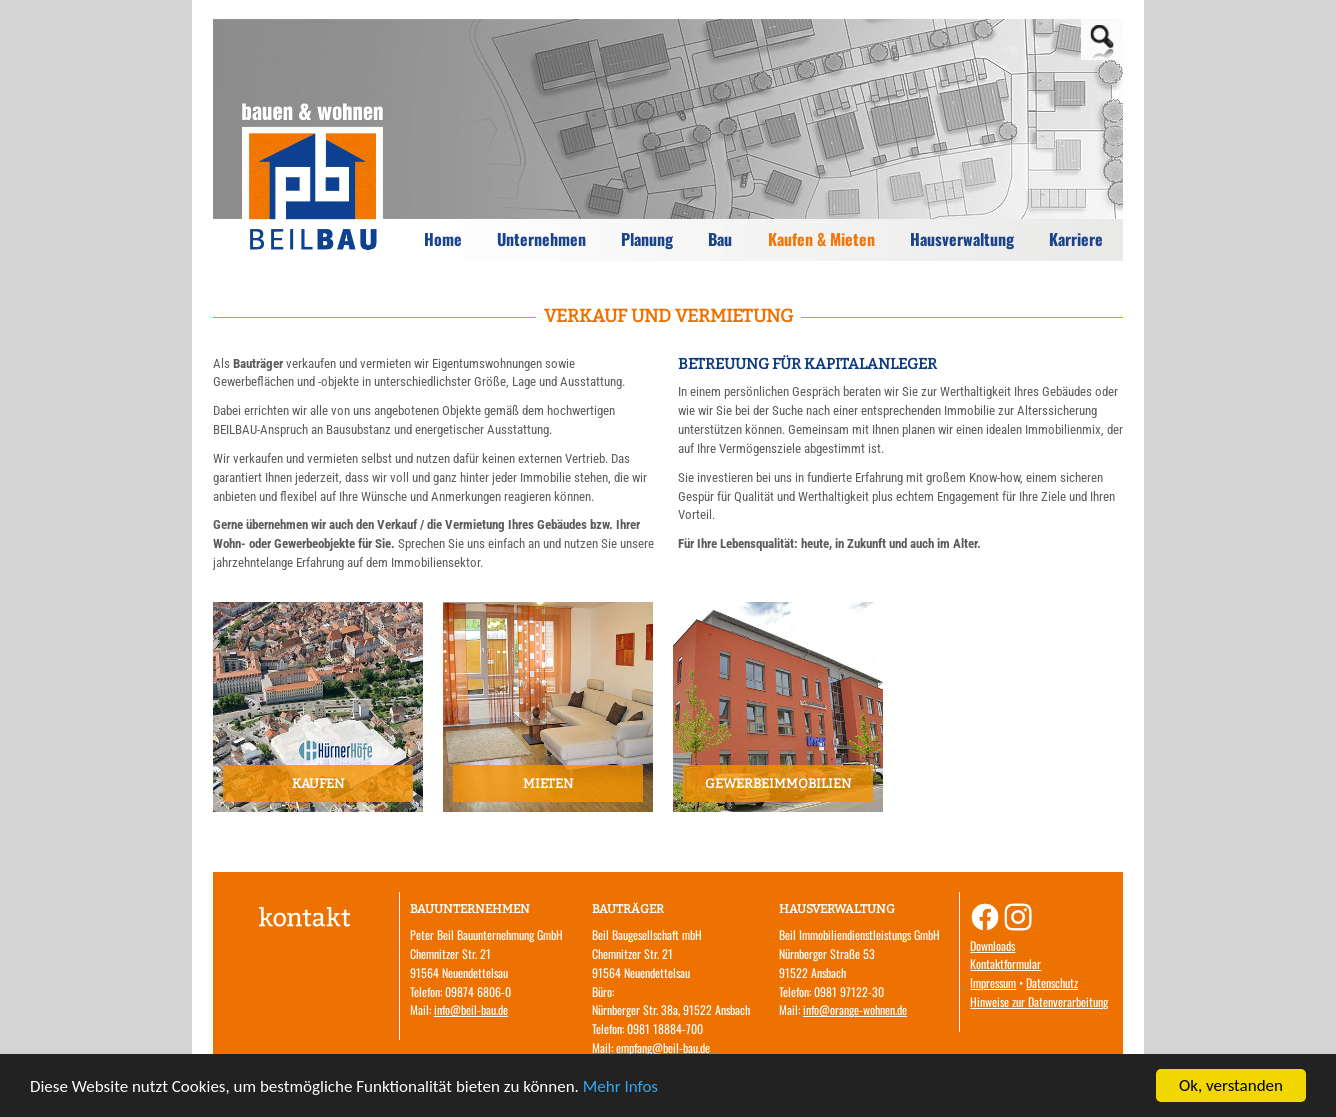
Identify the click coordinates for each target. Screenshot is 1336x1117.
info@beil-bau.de (471, 1009)
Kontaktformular (1005, 963)
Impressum (993, 982)
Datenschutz (1052, 982)
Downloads (992, 945)
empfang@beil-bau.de (663, 1047)
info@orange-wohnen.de (855, 1009)
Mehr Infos (620, 1087)
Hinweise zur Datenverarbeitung (1039, 1001)
